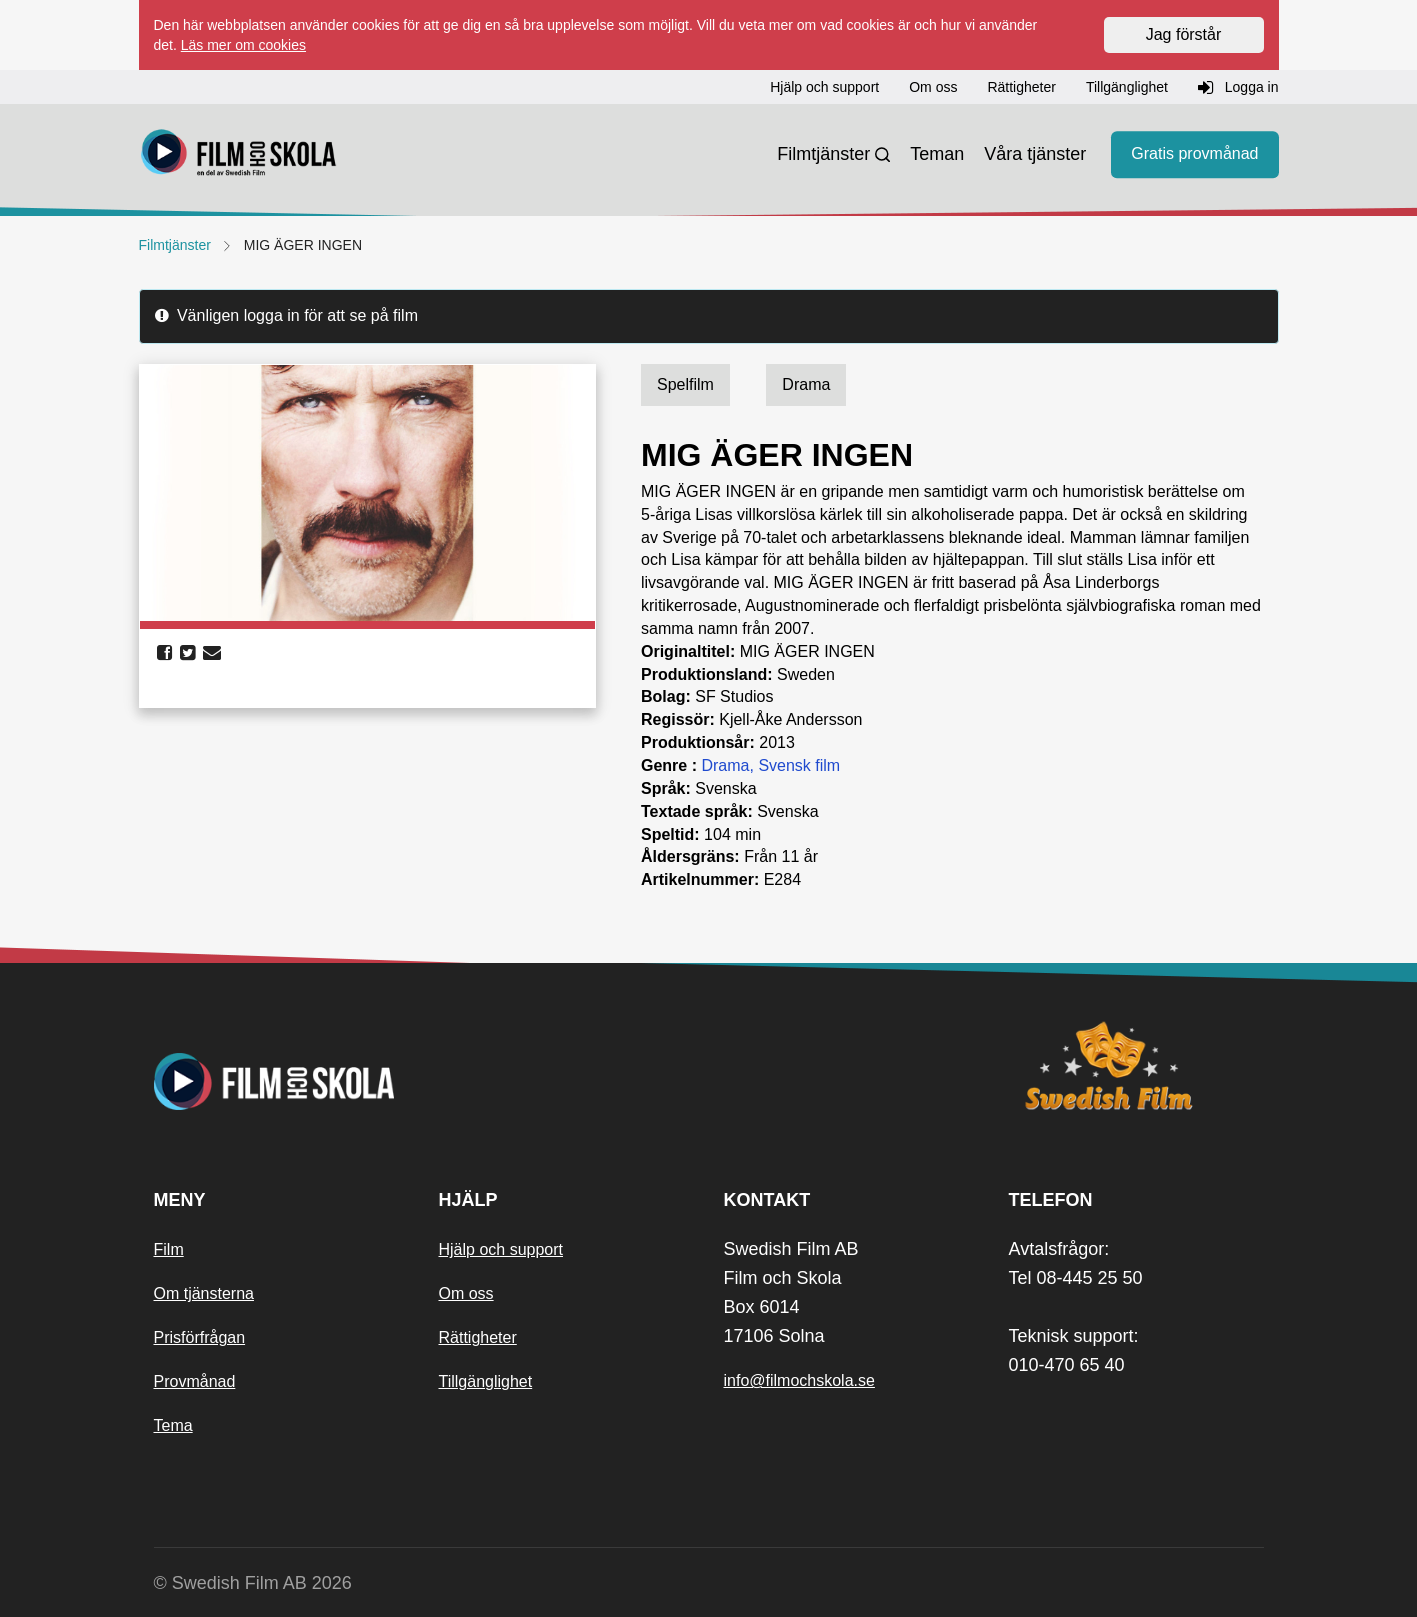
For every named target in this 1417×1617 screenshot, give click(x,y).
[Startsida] (239, 155)
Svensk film (799, 765)
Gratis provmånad (1194, 154)
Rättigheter (478, 1337)
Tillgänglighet (486, 1381)
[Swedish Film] (1136, 1066)
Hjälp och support (501, 1249)
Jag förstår (1184, 34)
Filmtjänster (823, 154)
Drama (725, 765)
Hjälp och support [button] (824, 87)
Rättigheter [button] (1021, 87)
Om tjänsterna (204, 1293)
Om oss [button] (933, 87)
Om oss (466, 1293)
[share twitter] (187, 653)
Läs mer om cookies (243, 45)
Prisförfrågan (200, 1337)
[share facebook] (164, 653)
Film (169, 1249)
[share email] (212, 653)
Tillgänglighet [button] (1127, 87)
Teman (937, 154)
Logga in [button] (1238, 88)
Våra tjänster (1035, 154)
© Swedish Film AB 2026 (253, 1583)
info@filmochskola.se (799, 1380)
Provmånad (195, 1381)
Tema (173, 1425)
